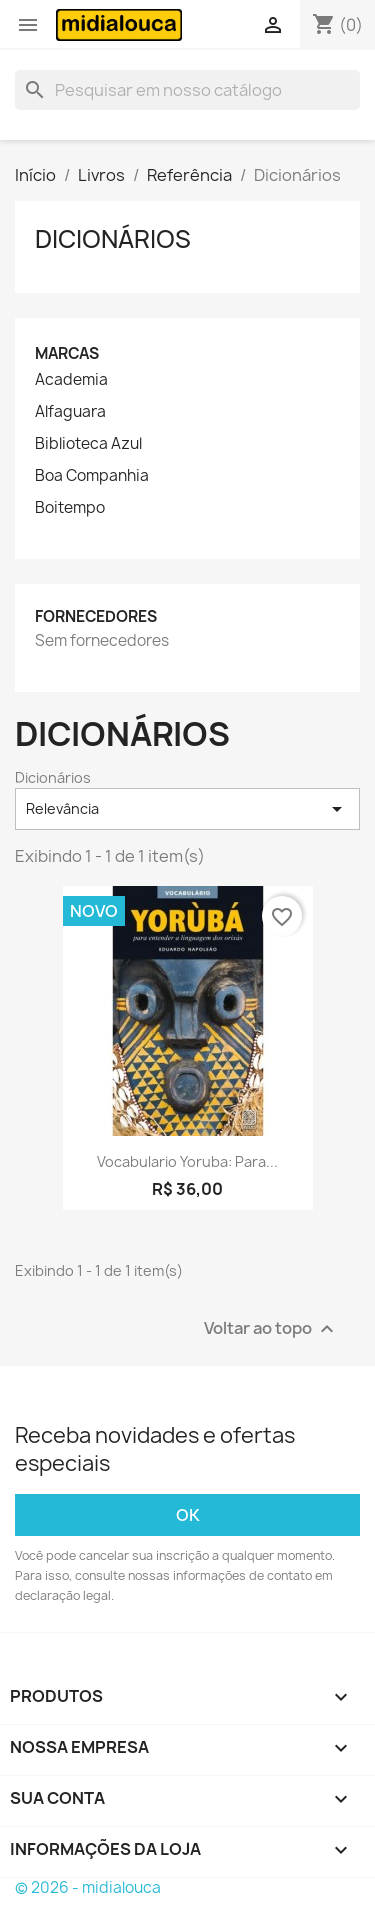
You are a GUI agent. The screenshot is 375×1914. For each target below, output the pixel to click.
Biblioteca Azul (88, 444)
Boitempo (70, 508)
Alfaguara (70, 412)
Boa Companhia (92, 476)
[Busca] (187, 90)
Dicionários (113, 239)
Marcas (67, 353)
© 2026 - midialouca (88, 1887)
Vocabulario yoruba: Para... (187, 1161)
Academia (71, 380)
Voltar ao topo (271, 1329)
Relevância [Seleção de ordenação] (187, 809)
